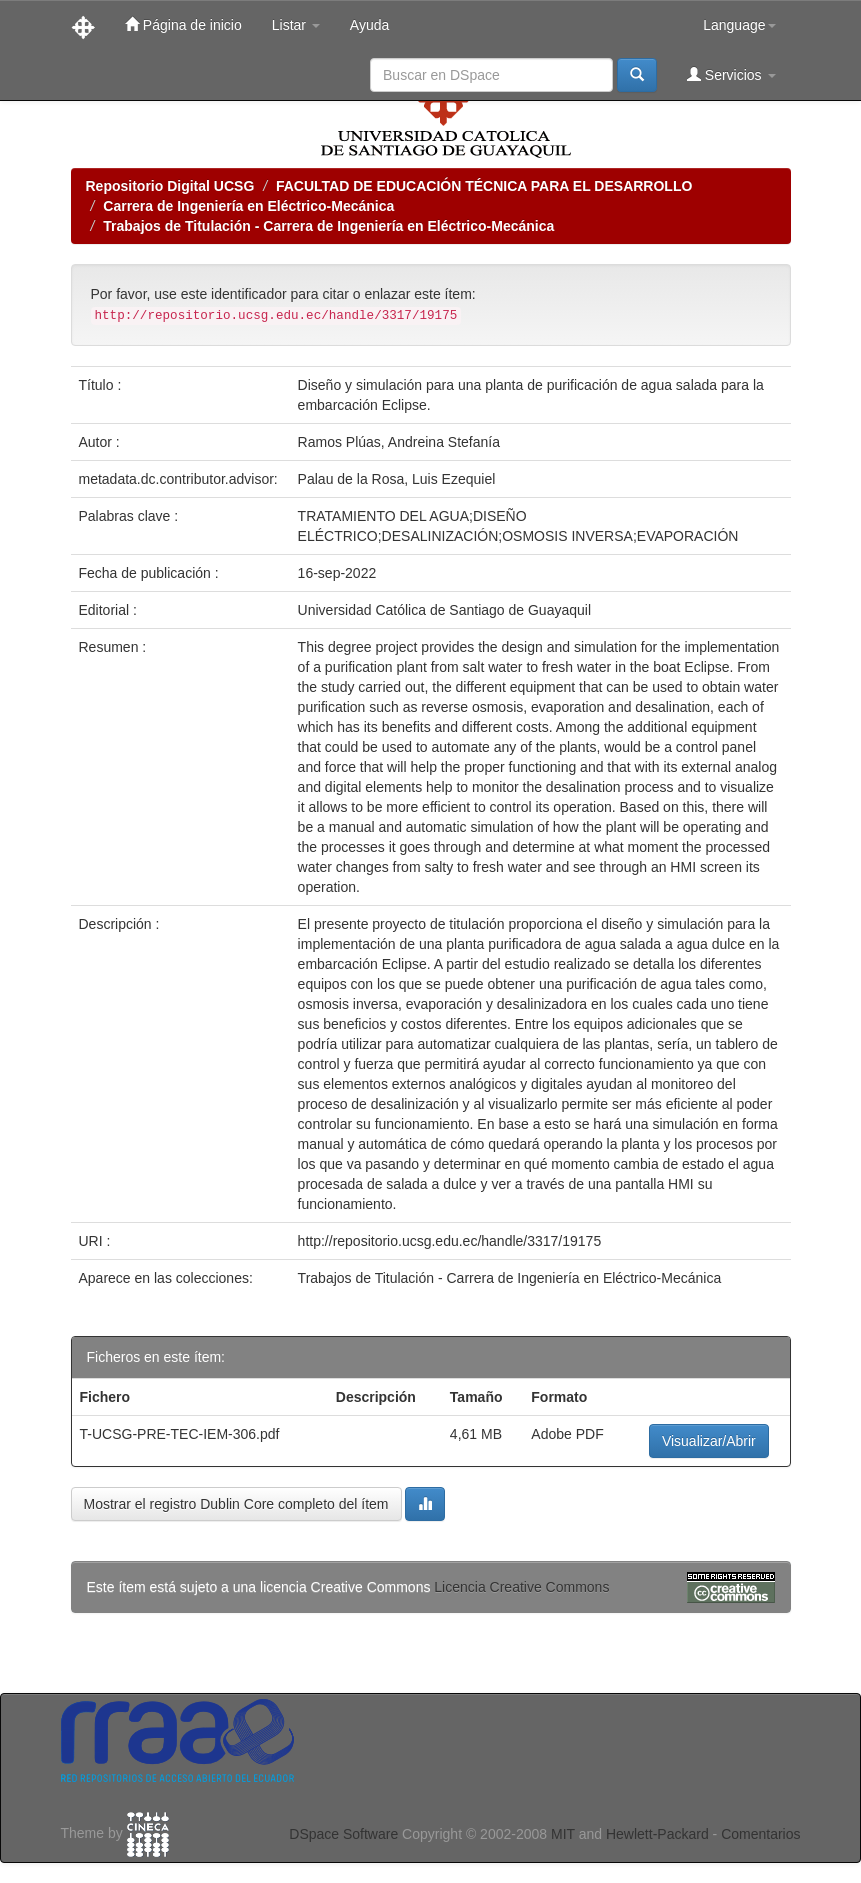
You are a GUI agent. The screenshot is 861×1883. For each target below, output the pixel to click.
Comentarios (760, 1834)
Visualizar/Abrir (709, 1441)
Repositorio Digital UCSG (170, 186)
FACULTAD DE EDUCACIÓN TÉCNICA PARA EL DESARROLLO (484, 186)
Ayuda (369, 25)
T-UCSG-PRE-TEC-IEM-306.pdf (180, 1434)
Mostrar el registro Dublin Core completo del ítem (236, 1504)
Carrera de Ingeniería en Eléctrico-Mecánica (248, 206)
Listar (296, 25)
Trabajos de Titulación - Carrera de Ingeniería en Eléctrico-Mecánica (328, 226)
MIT (563, 1834)
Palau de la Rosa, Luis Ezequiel (397, 479)
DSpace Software (343, 1834)
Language (739, 25)
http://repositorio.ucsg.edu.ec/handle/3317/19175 (450, 1241)
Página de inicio (183, 24)
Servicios (731, 74)
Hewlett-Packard (657, 1834)
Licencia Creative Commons (521, 1587)
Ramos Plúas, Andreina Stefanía (399, 442)
